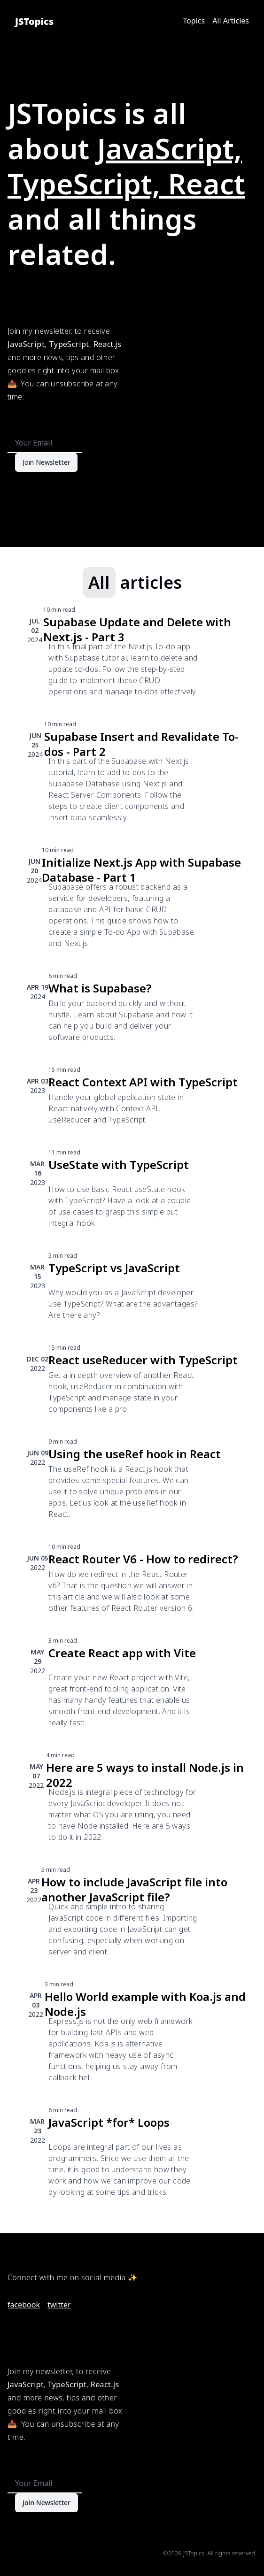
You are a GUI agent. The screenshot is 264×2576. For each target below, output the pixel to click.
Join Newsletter (46, 462)
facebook (24, 2304)
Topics (194, 20)
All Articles (230, 20)
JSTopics (34, 21)
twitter (59, 2304)
